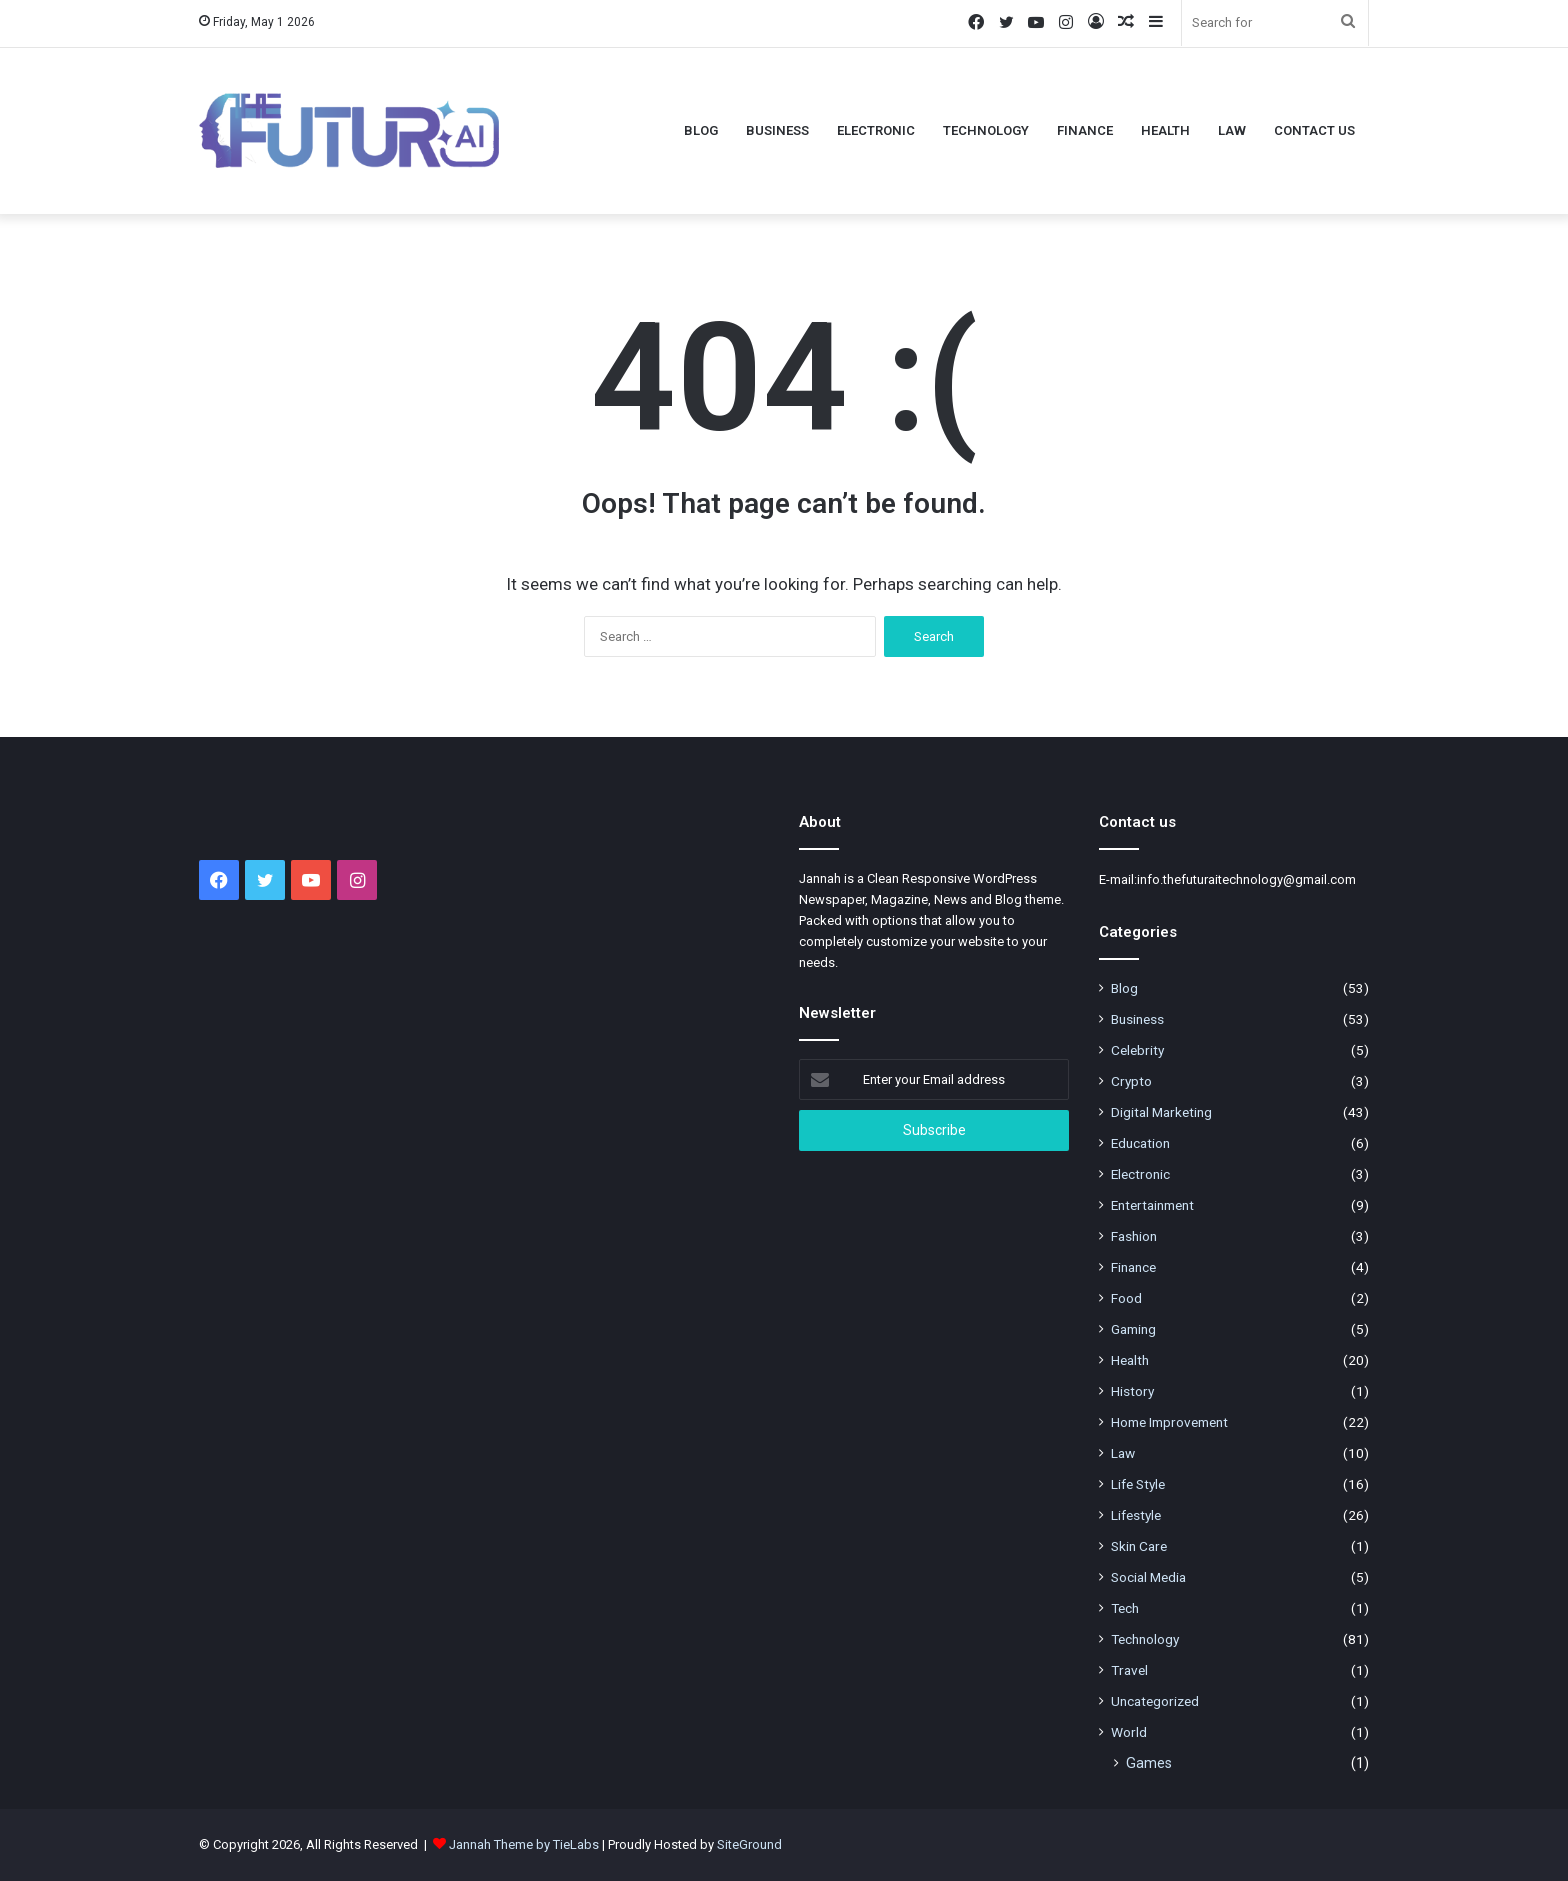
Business (777, 130)
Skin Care (1139, 1546)
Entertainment (1152, 1205)
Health (1165, 130)
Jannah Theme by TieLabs (524, 1844)
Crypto (1131, 1081)
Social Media (1148, 1577)
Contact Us (1314, 130)
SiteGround (749, 1844)
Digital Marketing (1161, 1112)
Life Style (1138, 1484)
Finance (1085, 130)
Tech (1125, 1608)
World (1129, 1732)
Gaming (1133, 1329)
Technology (986, 130)
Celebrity (1137, 1050)
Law (1232, 130)
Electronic (876, 130)
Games (1149, 1763)
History (1132, 1391)
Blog (701, 130)
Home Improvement (1169, 1422)
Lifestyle (1136, 1515)
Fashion (1134, 1236)
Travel (1129, 1670)
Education (1140, 1143)
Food (1126, 1298)
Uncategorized (1155, 1701)
